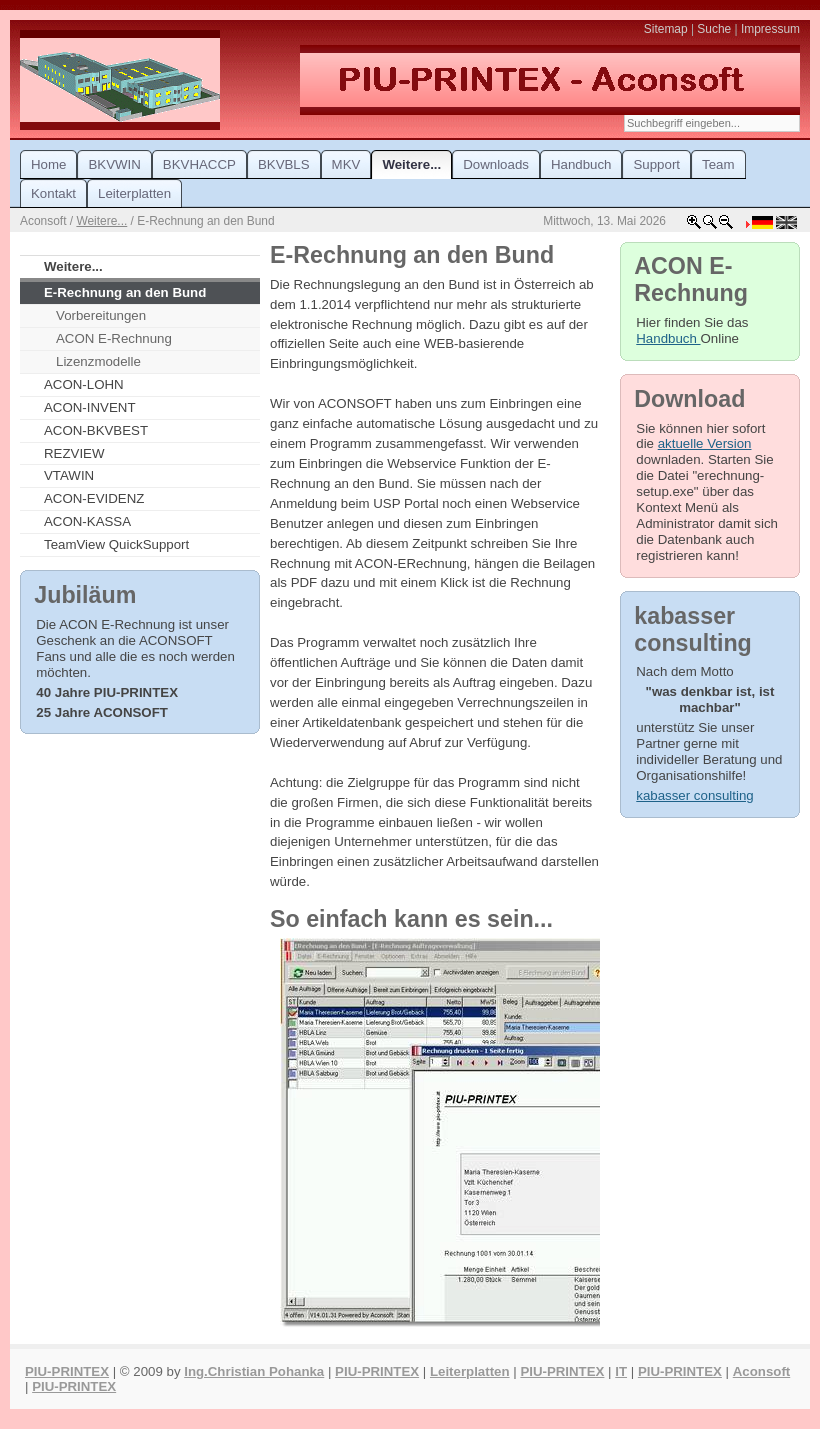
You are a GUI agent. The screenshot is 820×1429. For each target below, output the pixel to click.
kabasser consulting (694, 795)
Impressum (770, 29)
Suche (714, 29)
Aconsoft (761, 1371)
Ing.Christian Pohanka (254, 1371)
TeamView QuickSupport (116, 544)
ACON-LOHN (84, 384)
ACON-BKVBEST (96, 430)
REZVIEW (74, 453)
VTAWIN (69, 475)
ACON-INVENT (90, 407)
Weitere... (101, 221)
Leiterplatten (470, 1371)
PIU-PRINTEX (67, 1371)
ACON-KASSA (87, 521)
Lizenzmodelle (98, 361)
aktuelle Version (705, 443)
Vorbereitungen (101, 315)
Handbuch (668, 338)
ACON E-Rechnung (114, 338)
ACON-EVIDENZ (94, 498)
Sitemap (666, 29)
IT (621, 1371)
